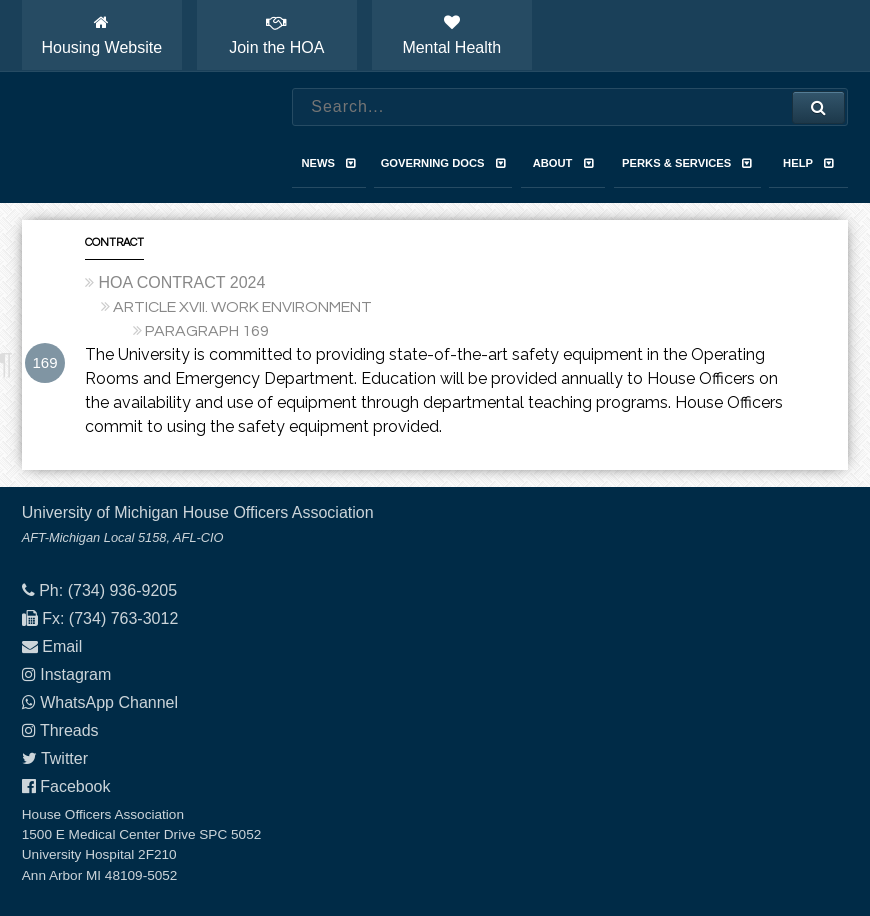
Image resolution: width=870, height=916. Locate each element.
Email (62, 646)
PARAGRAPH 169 (207, 331)
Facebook (75, 786)
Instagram (75, 674)
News (329, 163)
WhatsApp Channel (109, 702)
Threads (69, 730)
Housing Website (101, 35)
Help (808, 163)
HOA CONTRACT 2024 (181, 282)
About (563, 163)
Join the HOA (276, 35)
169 (44, 362)
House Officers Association (137, 138)
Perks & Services (687, 163)
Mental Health (451, 35)
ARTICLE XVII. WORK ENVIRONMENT (242, 307)
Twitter (64, 758)
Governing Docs (443, 163)
